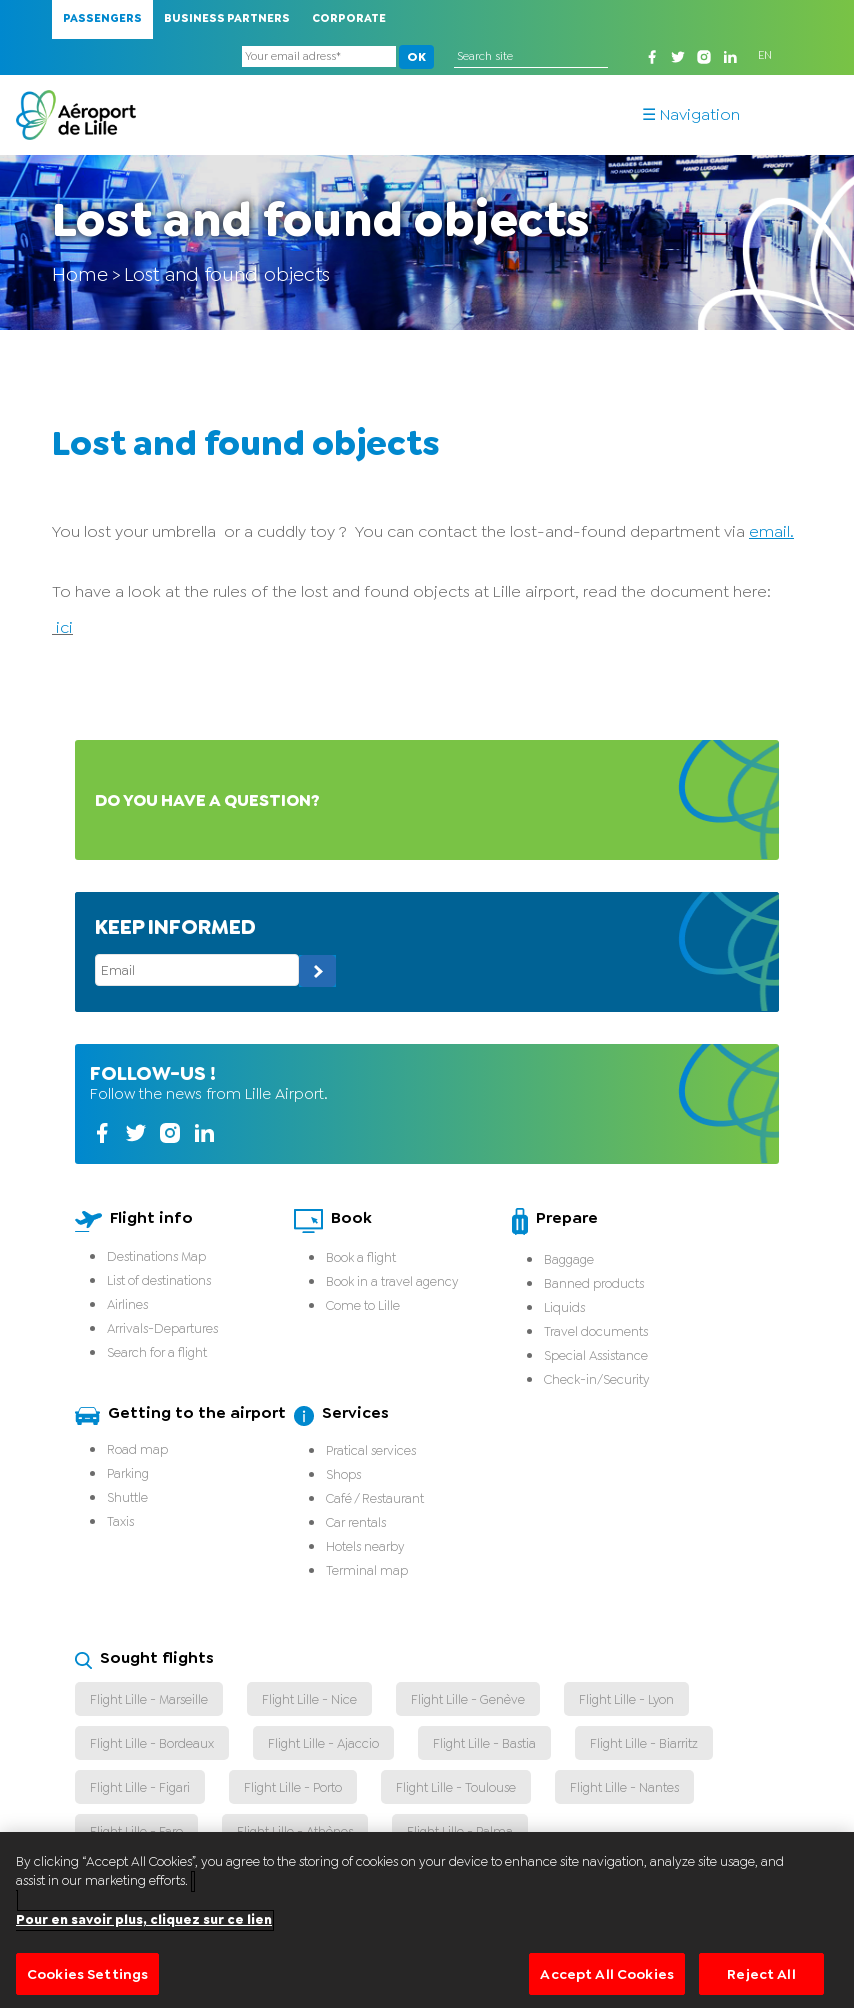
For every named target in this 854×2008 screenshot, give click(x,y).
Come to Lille (363, 1305)
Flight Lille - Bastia (484, 1743)
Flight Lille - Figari (140, 1787)
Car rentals (356, 1522)
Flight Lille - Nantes (624, 1787)
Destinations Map (156, 1256)
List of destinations (159, 1280)
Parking (128, 1473)
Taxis (120, 1521)
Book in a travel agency (392, 1281)
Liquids (564, 1307)
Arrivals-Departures (162, 1328)
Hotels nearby (365, 1546)
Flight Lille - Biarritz (644, 1743)
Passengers (102, 18)
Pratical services (371, 1450)
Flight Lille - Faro (136, 1831)
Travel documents (596, 1331)
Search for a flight (157, 1352)
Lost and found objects (227, 274)
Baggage (569, 1259)
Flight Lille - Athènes (295, 1831)
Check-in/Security (596, 1379)
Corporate (349, 18)
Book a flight (361, 1257)
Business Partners (227, 18)
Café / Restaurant (375, 1498)
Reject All (761, 1983)
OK (403, 57)
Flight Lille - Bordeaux (152, 1743)
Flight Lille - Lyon (626, 1699)
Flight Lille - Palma (460, 1831)
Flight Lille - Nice (309, 1699)
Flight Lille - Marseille (149, 1699)
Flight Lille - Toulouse (456, 1787)
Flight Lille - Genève (468, 1699)
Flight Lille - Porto (293, 1787)
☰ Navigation (691, 115)
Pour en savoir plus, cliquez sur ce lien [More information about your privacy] (144, 1929)
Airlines (127, 1304)
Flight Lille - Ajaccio (323, 1743)
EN (765, 55)
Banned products (594, 1283)
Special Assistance (596, 1355)
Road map (137, 1449)
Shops (343, 1474)
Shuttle (127, 1497)
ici (62, 627)
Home (80, 274)
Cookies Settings (87, 1983)
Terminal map (367, 1570)
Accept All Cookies (607, 1983)
